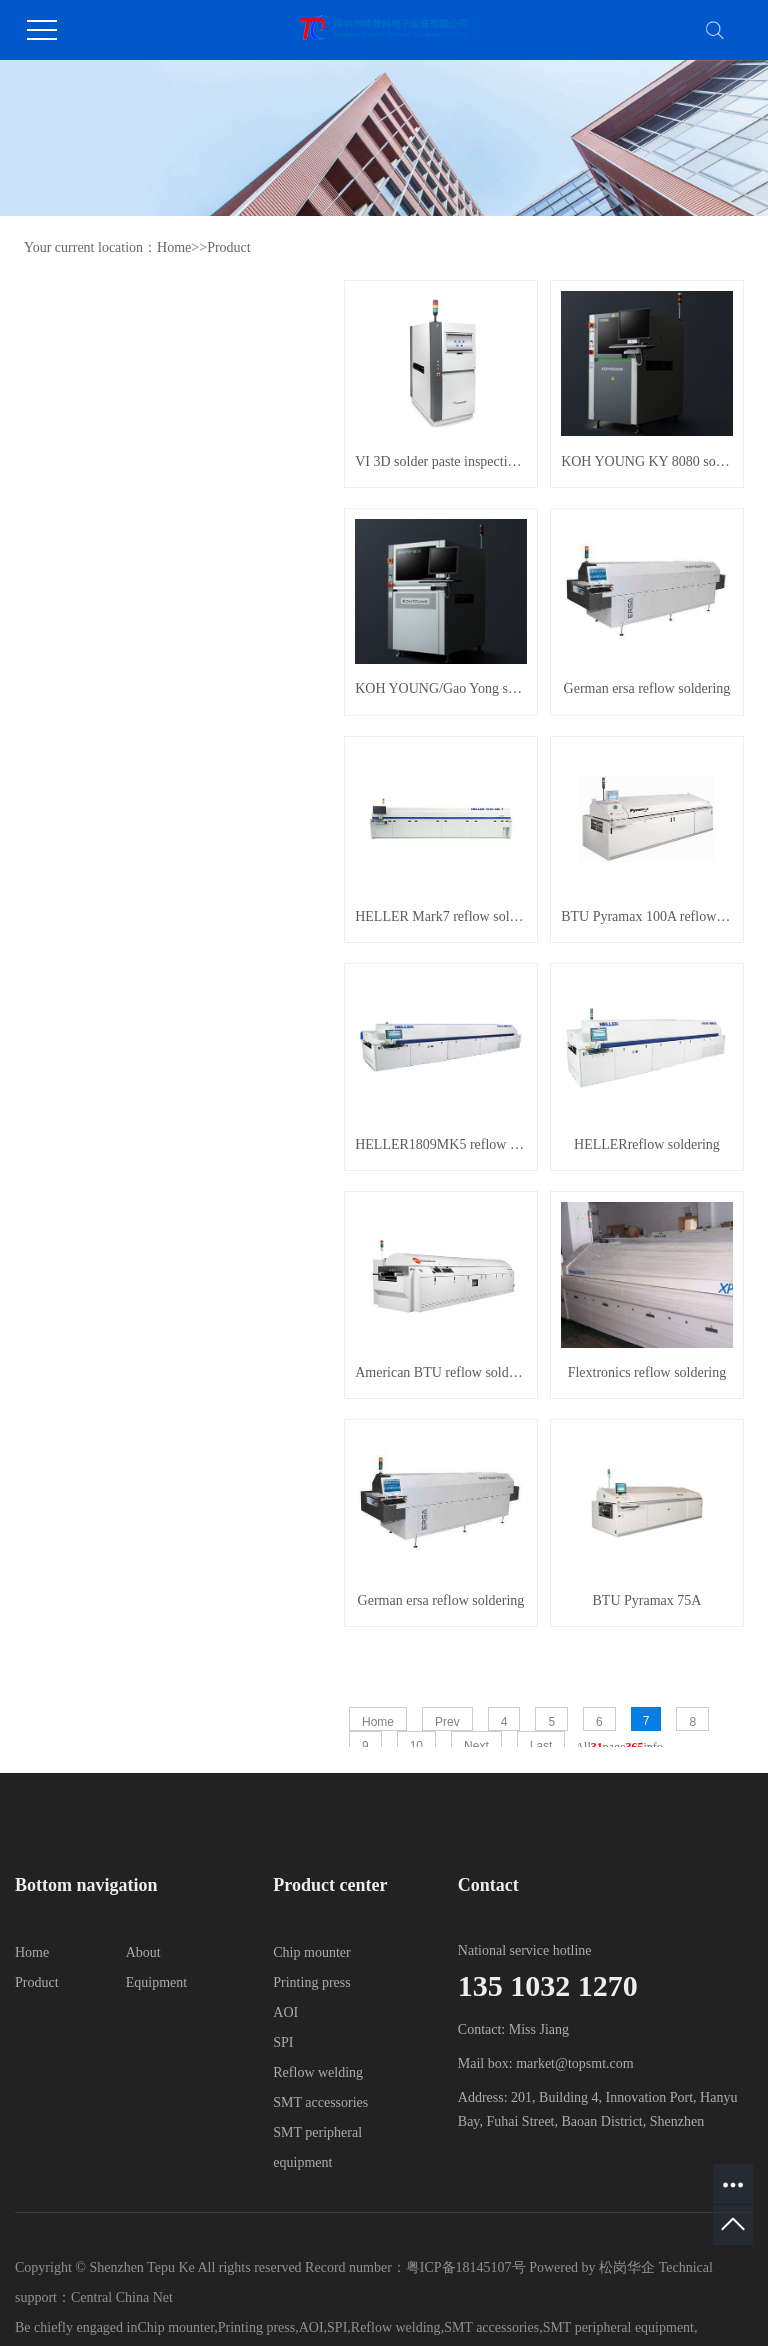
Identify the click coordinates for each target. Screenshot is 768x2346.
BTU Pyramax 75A (647, 1600)
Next (476, 1746)
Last (541, 1746)
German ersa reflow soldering (647, 688)
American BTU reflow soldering (441, 1372)
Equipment (156, 1982)
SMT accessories (320, 2102)
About (143, 1952)
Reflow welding (318, 2072)
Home (174, 247)
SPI (283, 2042)
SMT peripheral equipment (618, 2327)
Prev (447, 1722)
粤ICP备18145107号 (466, 2267)
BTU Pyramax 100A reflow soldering (647, 916)
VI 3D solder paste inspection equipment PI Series (441, 461)
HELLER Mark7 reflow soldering (441, 916)
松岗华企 (629, 2267)
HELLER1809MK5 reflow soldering (441, 1144)
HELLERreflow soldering (647, 1144)
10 (416, 1746)
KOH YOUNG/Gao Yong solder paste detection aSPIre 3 (441, 688)
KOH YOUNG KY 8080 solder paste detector (647, 461)
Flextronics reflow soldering (647, 1372)
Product (229, 247)
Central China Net (122, 2297)
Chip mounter (311, 1952)
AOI (285, 2012)
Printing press (311, 1982)
